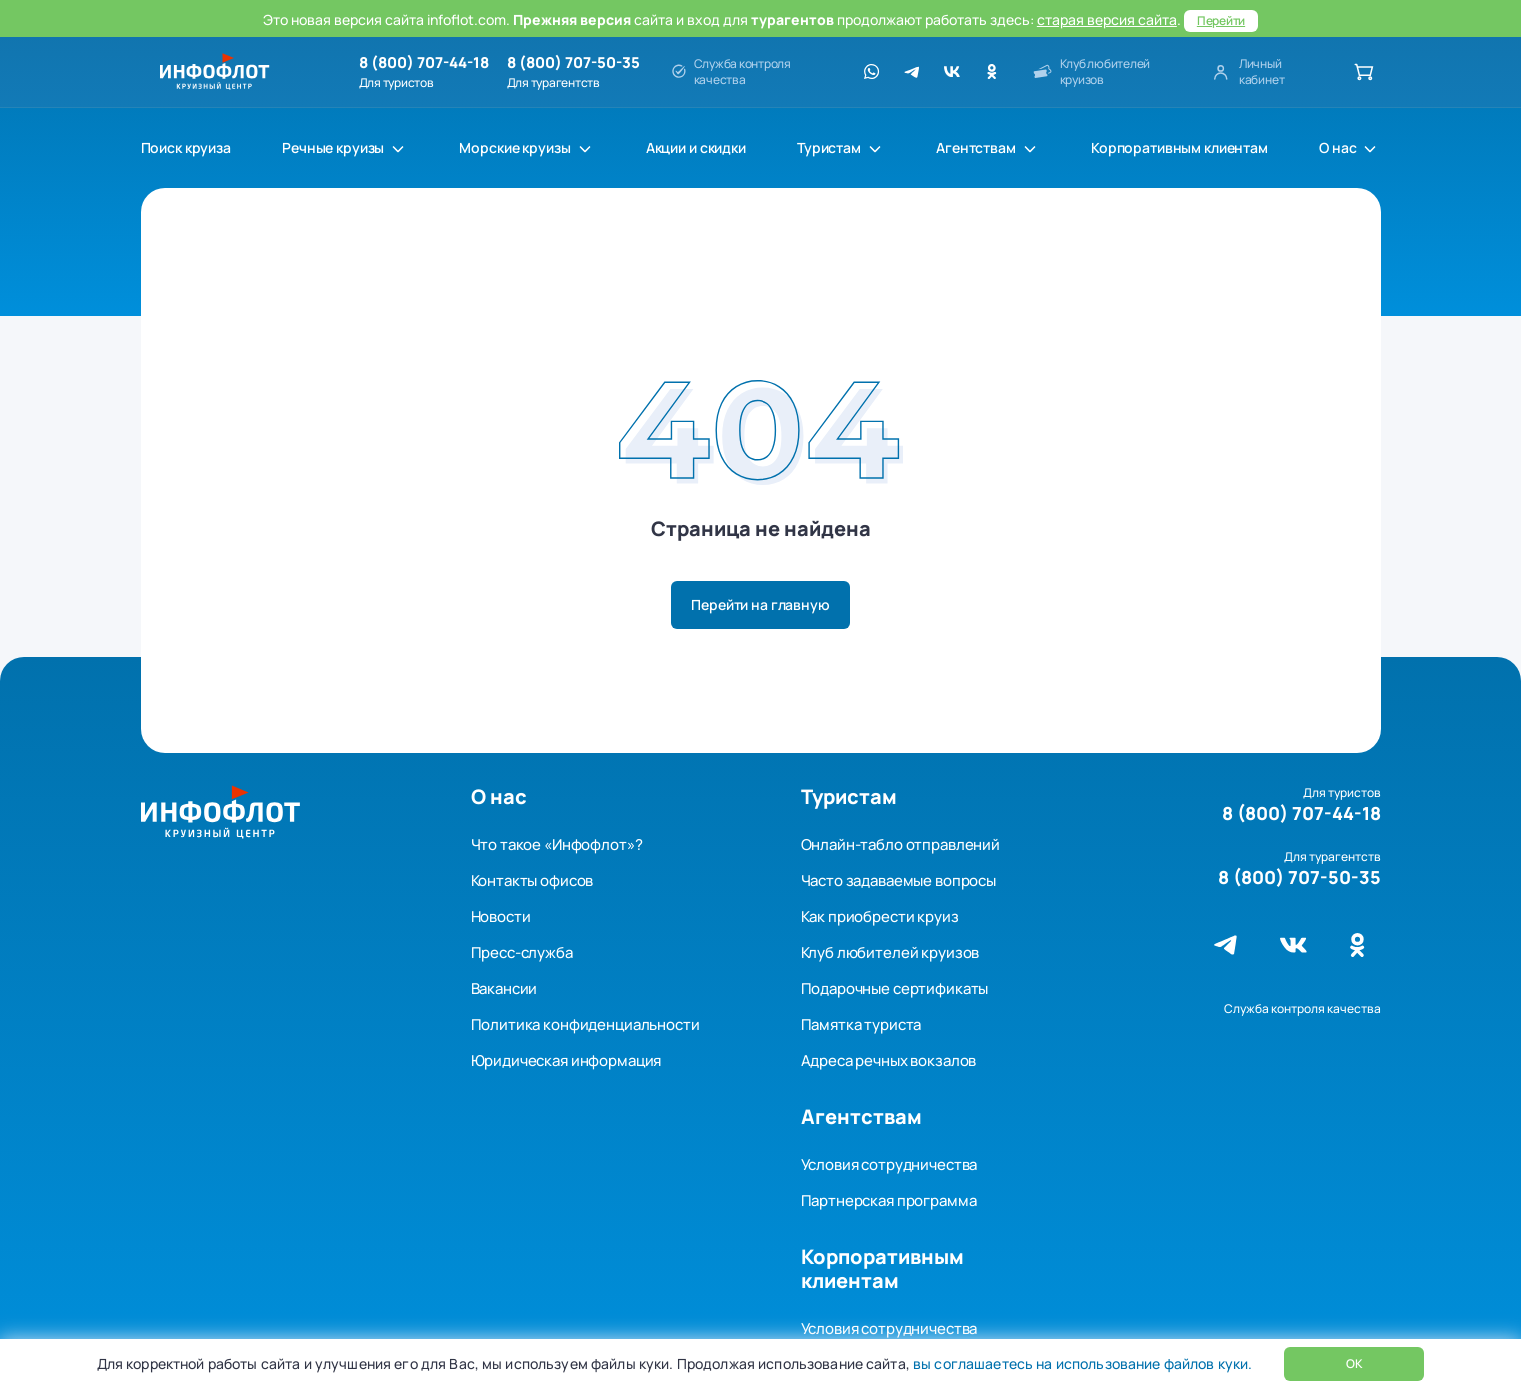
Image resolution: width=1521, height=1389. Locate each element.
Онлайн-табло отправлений (900, 844)
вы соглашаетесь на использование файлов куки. (1081, 1363)
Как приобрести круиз (880, 916)
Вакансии (504, 988)
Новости (501, 916)
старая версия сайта (1107, 19)
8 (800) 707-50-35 (573, 63)
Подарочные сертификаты (895, 988)
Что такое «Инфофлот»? (557, 844)
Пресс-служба (522, 952)
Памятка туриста (861, 1024)
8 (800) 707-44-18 (424, 63)
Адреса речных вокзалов (889, 1060)
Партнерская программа (889, 1200)
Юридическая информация (566, 1060)
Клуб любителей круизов (890, 952)
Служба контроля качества (1302, 1008)
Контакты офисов (532, 880)
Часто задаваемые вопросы (898, 880)
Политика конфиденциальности (585, 1024)
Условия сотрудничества (889, 1164)
